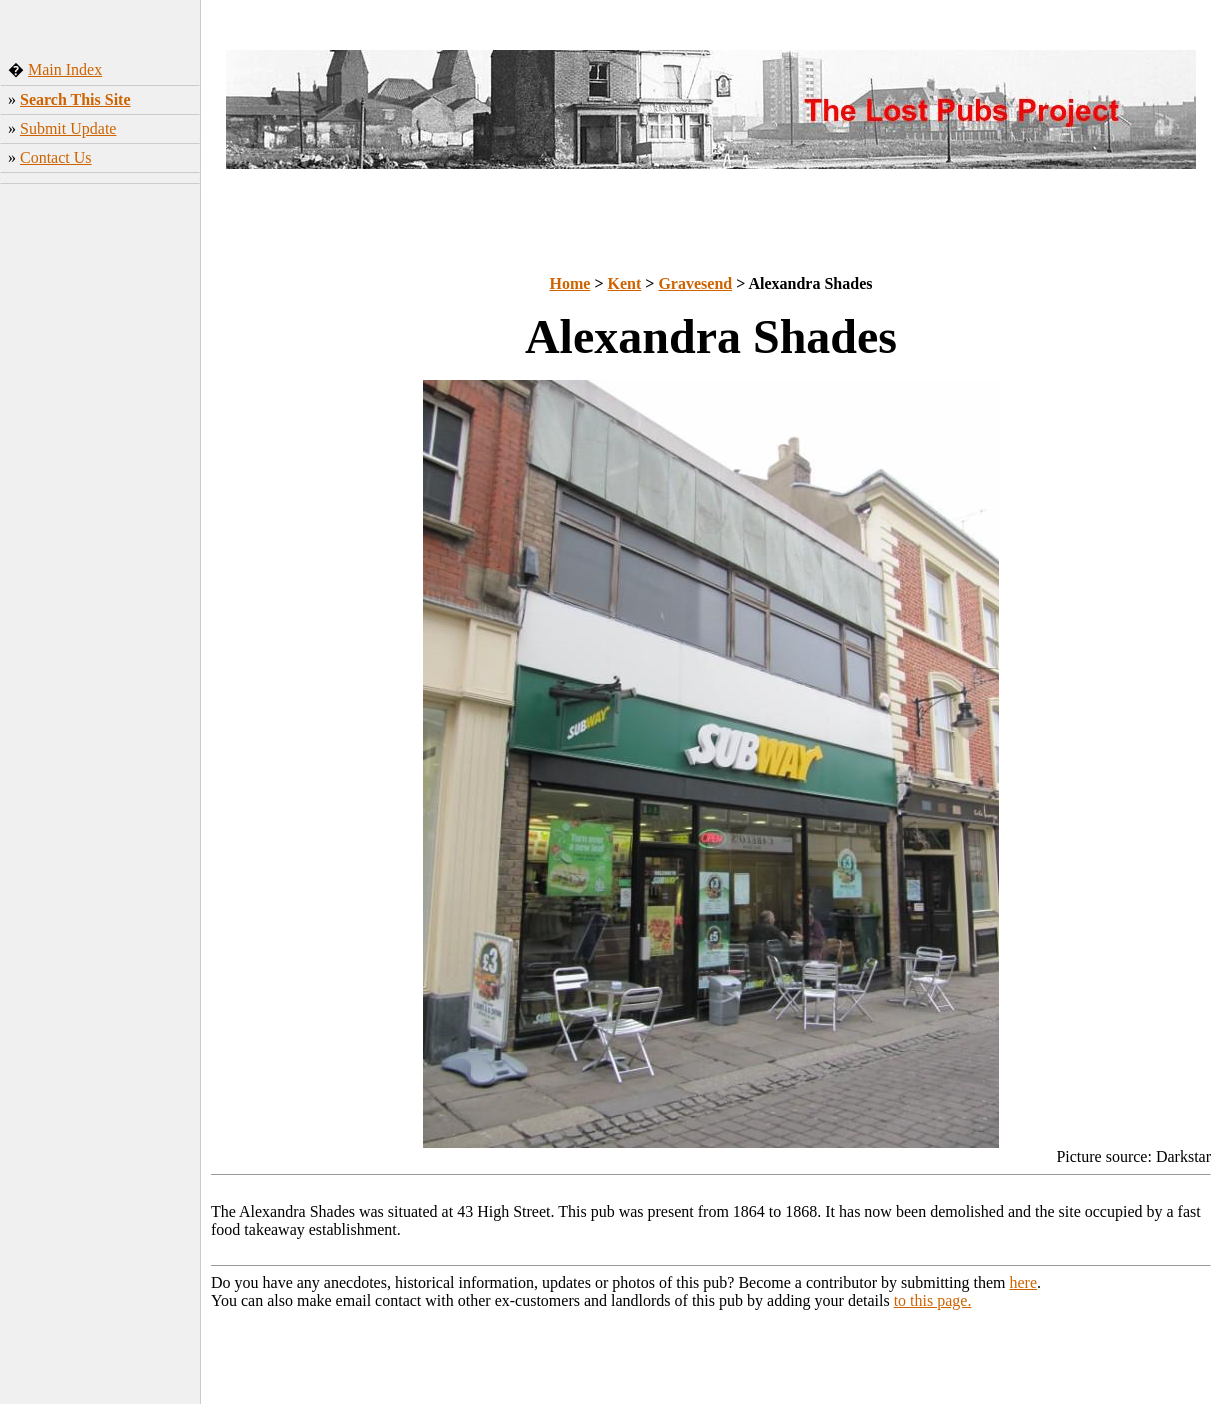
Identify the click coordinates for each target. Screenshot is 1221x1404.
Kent (625, 283)
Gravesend (695, 283)
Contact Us (56, 157)
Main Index (65, 69)
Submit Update (68, 128)
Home (570, 283)
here (1024, 1282)
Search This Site (75, 99)
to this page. (933, 1300)
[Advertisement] (100, 505)
